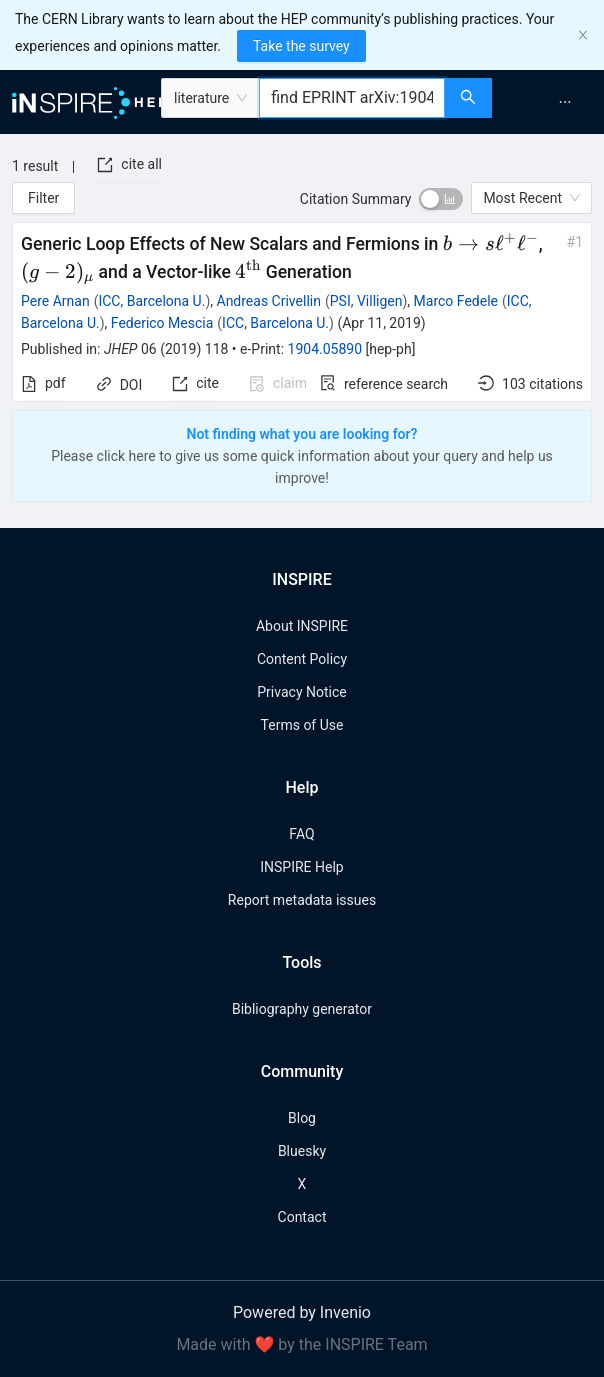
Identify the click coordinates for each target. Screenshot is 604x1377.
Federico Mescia (162, 323)
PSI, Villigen (366, 301)
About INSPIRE (302, 626)
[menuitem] (565, 102)
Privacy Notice (301, 692)
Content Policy (302, 659)
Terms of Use (302, 725)
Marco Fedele (456, 301)
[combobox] (351, 98)
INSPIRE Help (301, 867)
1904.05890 (325, 349)
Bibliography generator (302, 1009)
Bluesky (302, 1151)
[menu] (550, 102)
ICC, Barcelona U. (151, 301)
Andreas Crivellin (269, 301)
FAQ (301, 834)
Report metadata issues (302, 900)
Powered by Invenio (302, 1312)
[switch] (441, 199)
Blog (302, 1118)
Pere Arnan (55, 301)
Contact (302, 1217)
